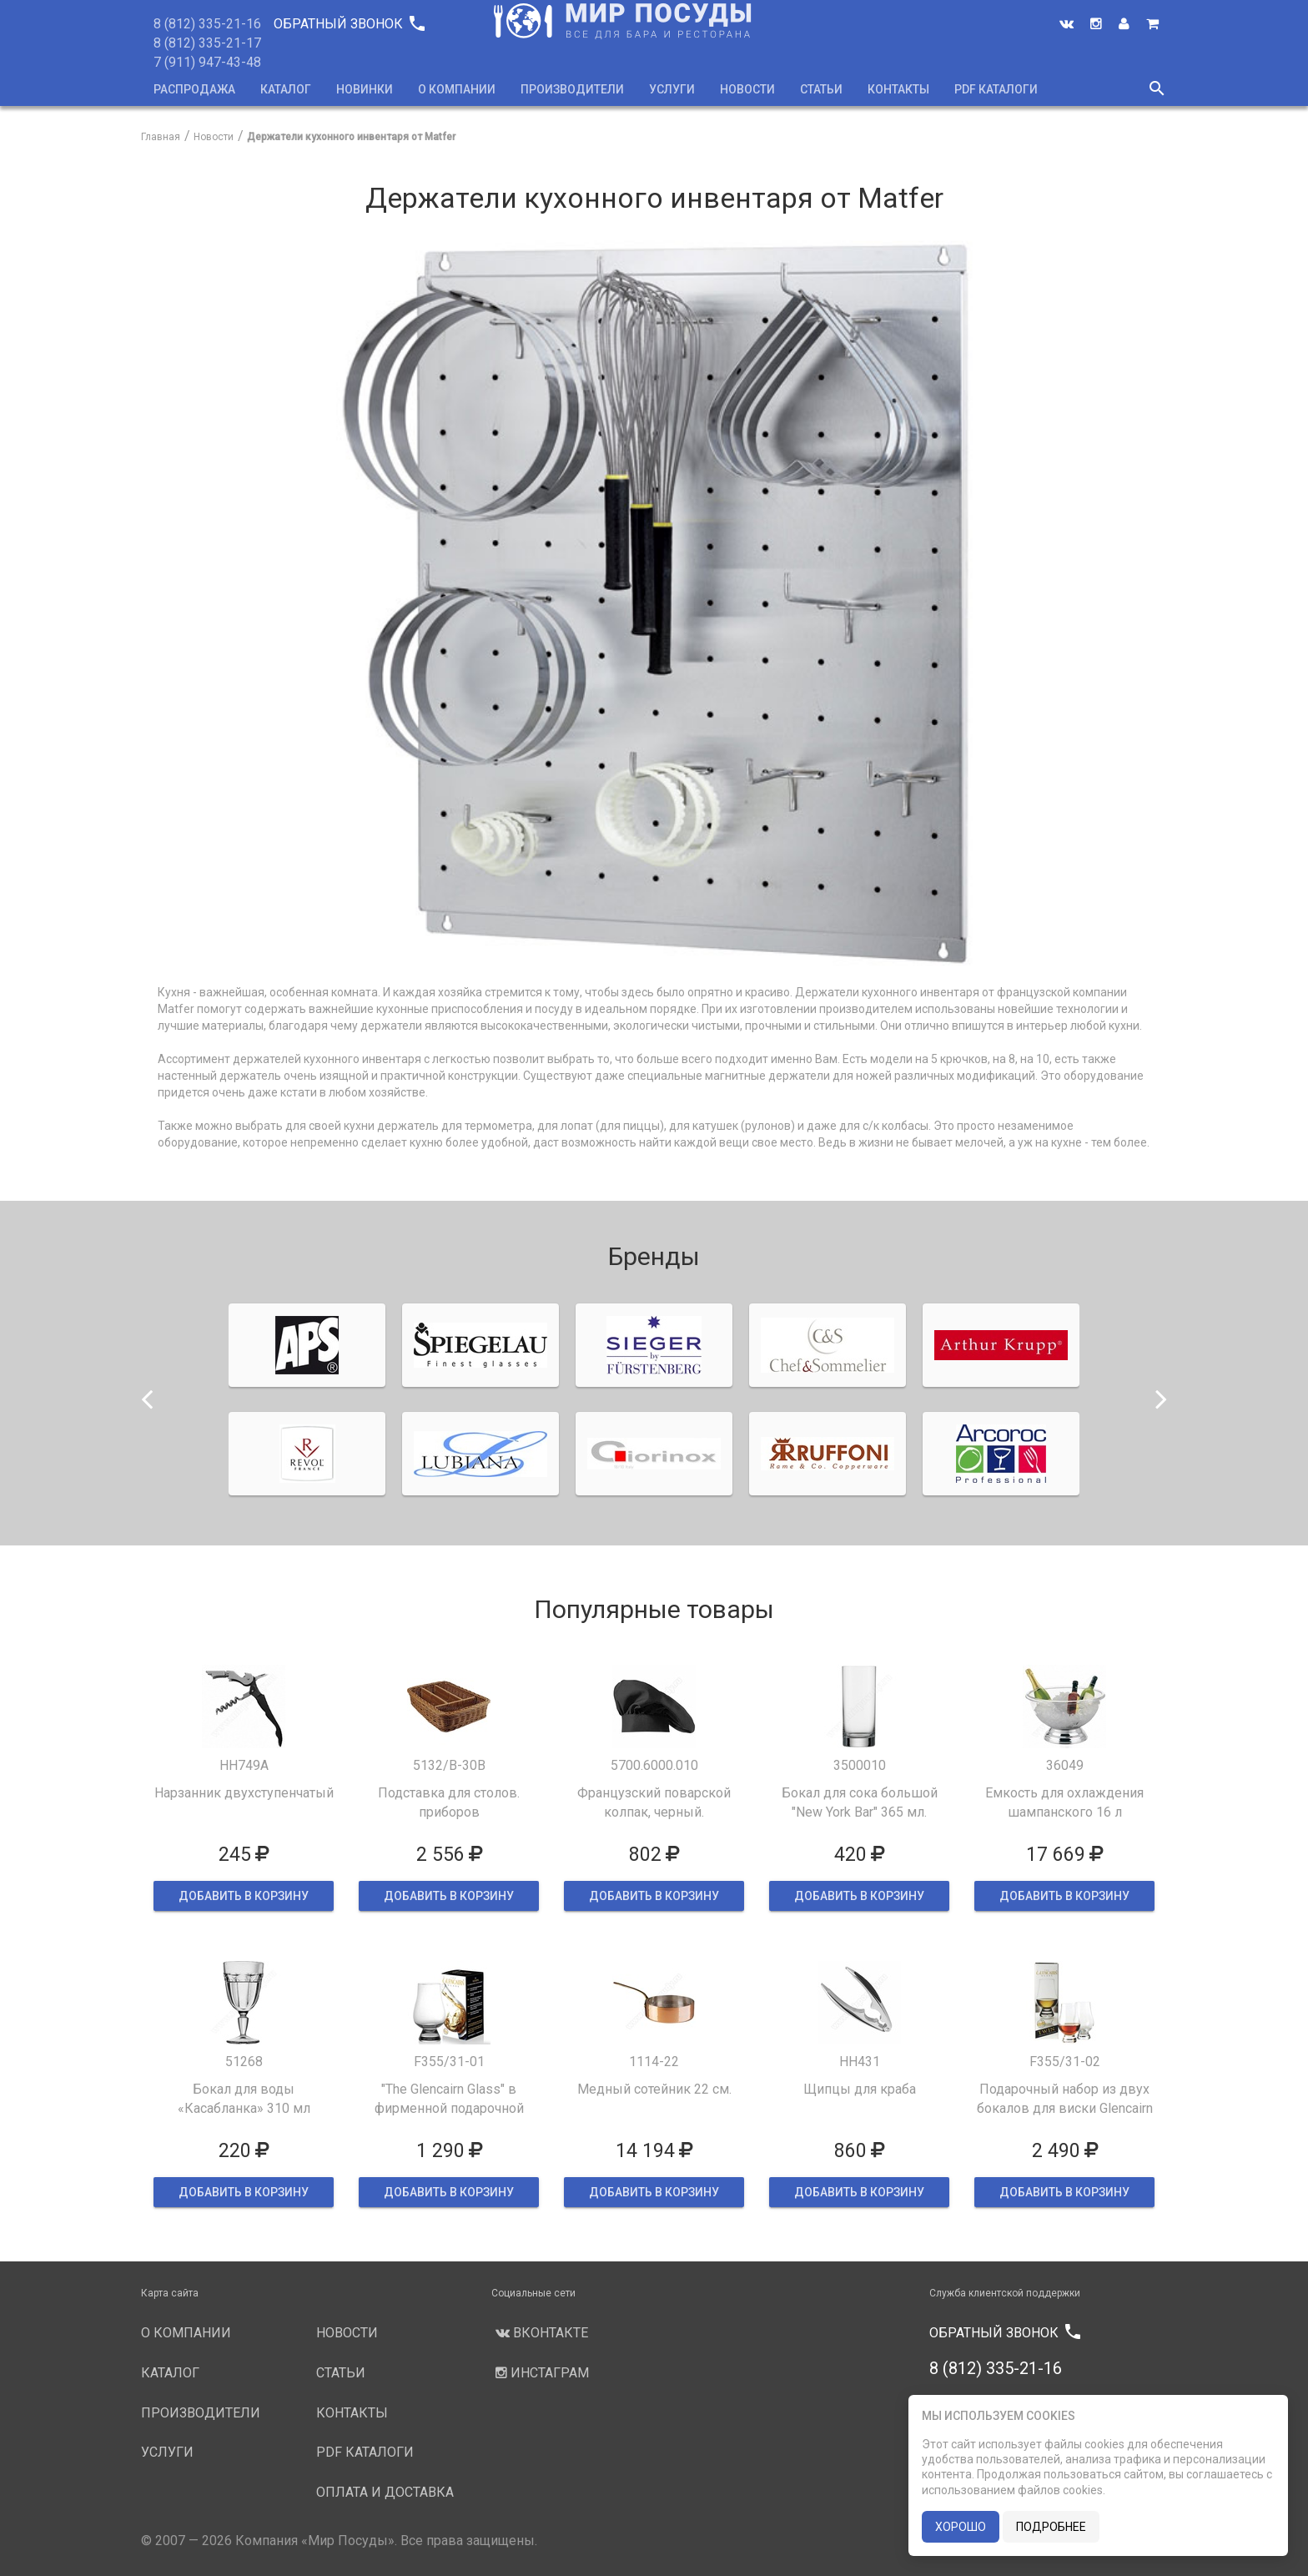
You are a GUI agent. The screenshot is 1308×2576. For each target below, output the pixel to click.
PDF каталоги (996, 89)
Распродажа (194, 89)
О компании (457, 89)
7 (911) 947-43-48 (207, 62)
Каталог (285, 89)
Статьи (821, 89)
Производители (572, 89)
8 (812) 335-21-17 (207, 43)
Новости (747, 89)
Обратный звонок (349, 24)
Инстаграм (540, 2373)
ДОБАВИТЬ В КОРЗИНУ (244, 1896)
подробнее (1051, 2526)
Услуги (672, 89)
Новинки (364, 89)
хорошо (960, 2526)
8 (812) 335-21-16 (207, 24)
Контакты (898, 89)
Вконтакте (539, 2333)
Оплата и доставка (385, 2492)
